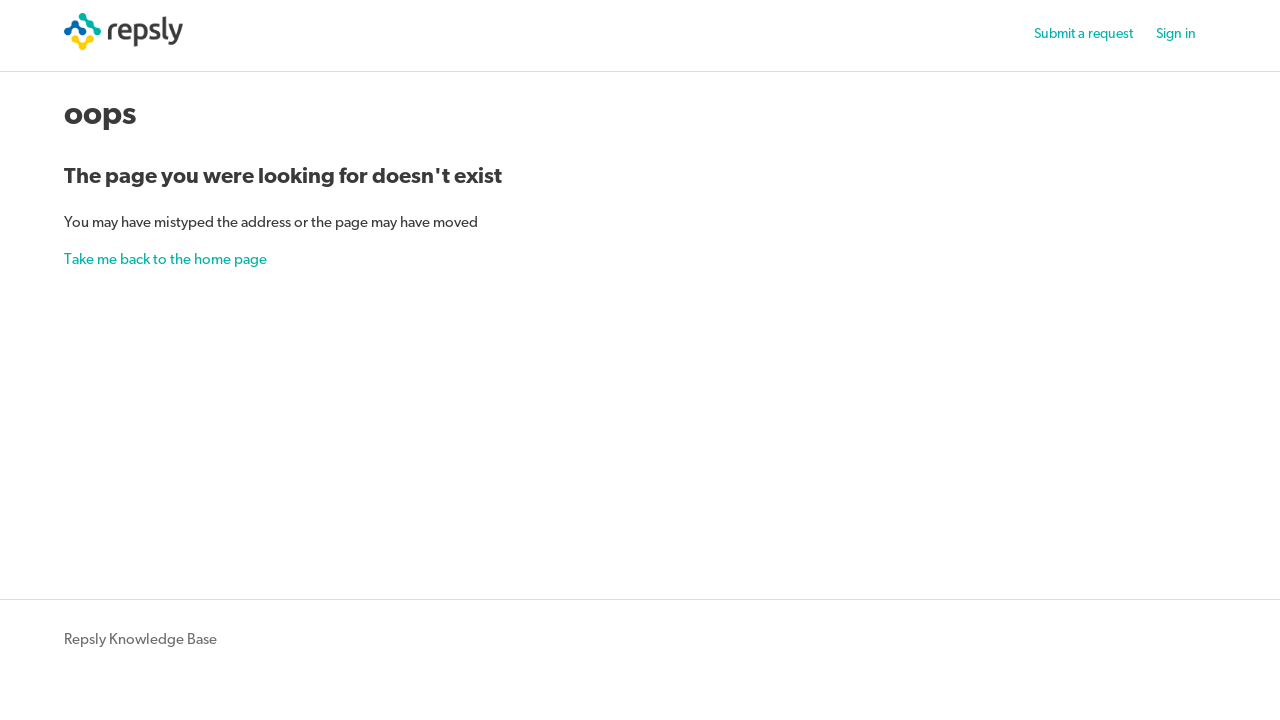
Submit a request (1083, 34)
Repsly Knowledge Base (140, 640)
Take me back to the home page (165, 260)
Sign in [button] (1176, 34)
